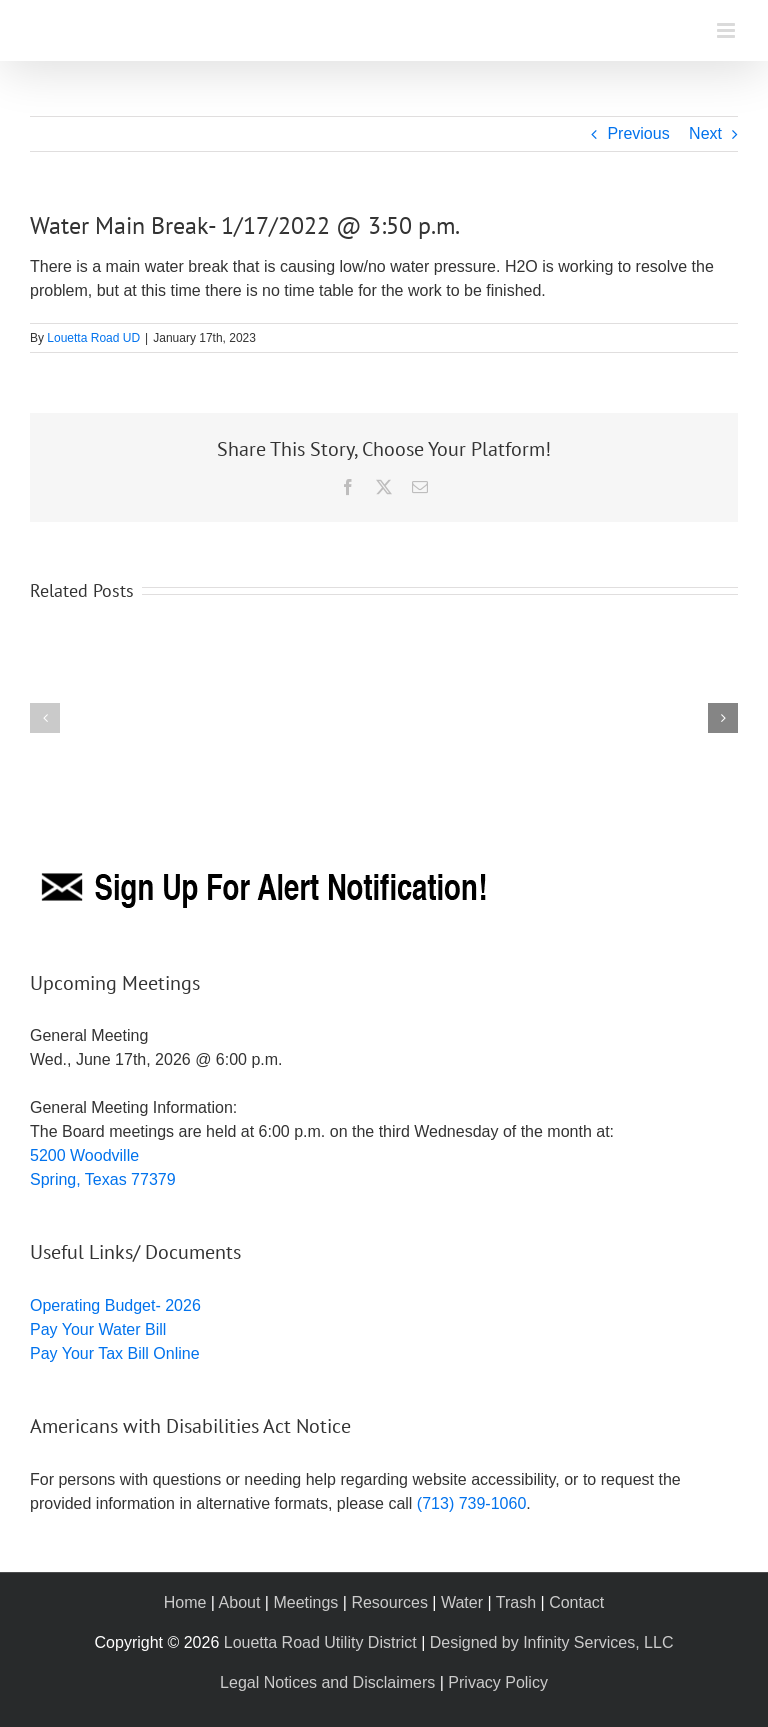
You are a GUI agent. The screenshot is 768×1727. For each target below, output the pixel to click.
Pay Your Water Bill (98, 1329)
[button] (45, 718)
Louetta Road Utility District (320, 1642)
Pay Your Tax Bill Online (115, 1353)
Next (705, 133)
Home (185, 1602)
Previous (638, 133)
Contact (576, 1602)
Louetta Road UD (93, 338)
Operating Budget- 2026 (115, 1305)
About (240, 1602)
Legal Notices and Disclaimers (327, 1682)
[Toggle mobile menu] (727, 30)
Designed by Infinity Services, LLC (552, 1642)
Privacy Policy (498, 1682)
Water (462, 1602)
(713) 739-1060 (471, 1503)
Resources (389, 1602)
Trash (516, 1602)
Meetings (305, 1602)
